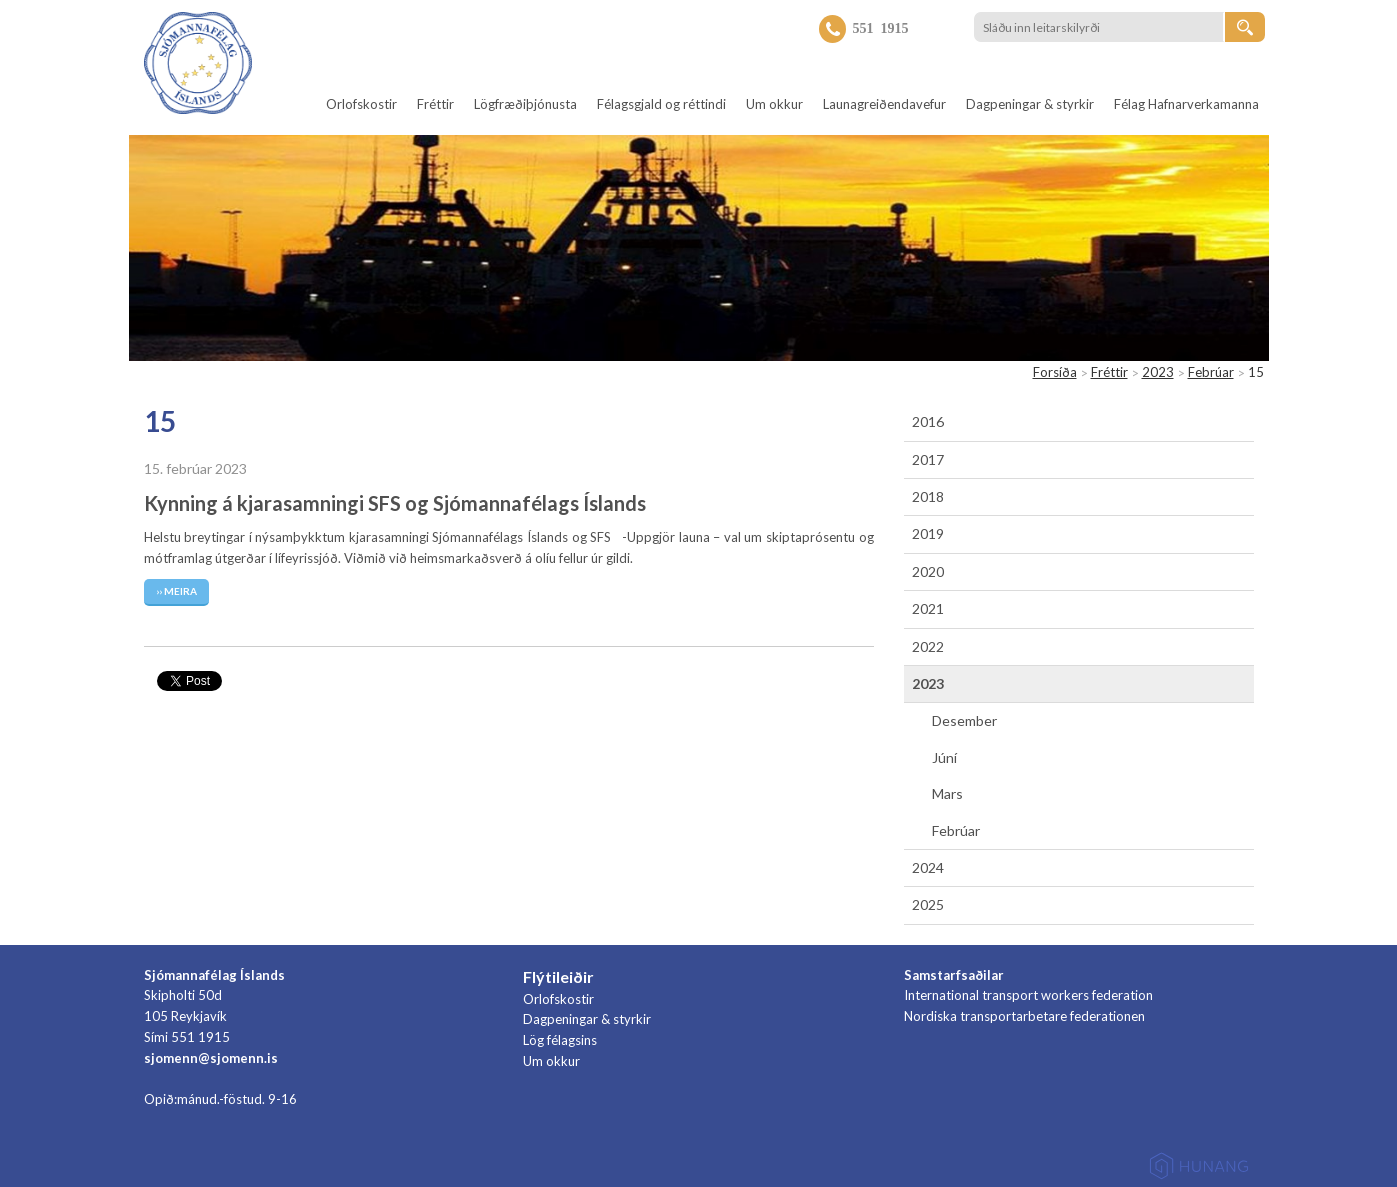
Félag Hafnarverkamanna (1186, 104)
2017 (928, 459)
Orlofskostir (361, 104)
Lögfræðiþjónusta (525, 104)
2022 (928, 646)
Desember (964, 720)
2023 (1158, 372)
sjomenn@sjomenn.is (211, 1058)
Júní (944, 757)
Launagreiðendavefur (884, 104)
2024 (928, 867)
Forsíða (1055, 372)
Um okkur (774, 104)
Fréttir (435, 104)
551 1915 (881, 27)
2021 (928, 608)
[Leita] (1245, 27)
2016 (928, 421)
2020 (928, 571)
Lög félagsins (560, 1040)
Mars (947, 793)
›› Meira (176, 591)
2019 (928, 533)
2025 (928, 904)
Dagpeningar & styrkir (1030, 104)
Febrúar (1211, 372)
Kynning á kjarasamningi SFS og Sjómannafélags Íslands (395, 503)
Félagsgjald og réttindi (661, 104)
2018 (928, 496)
